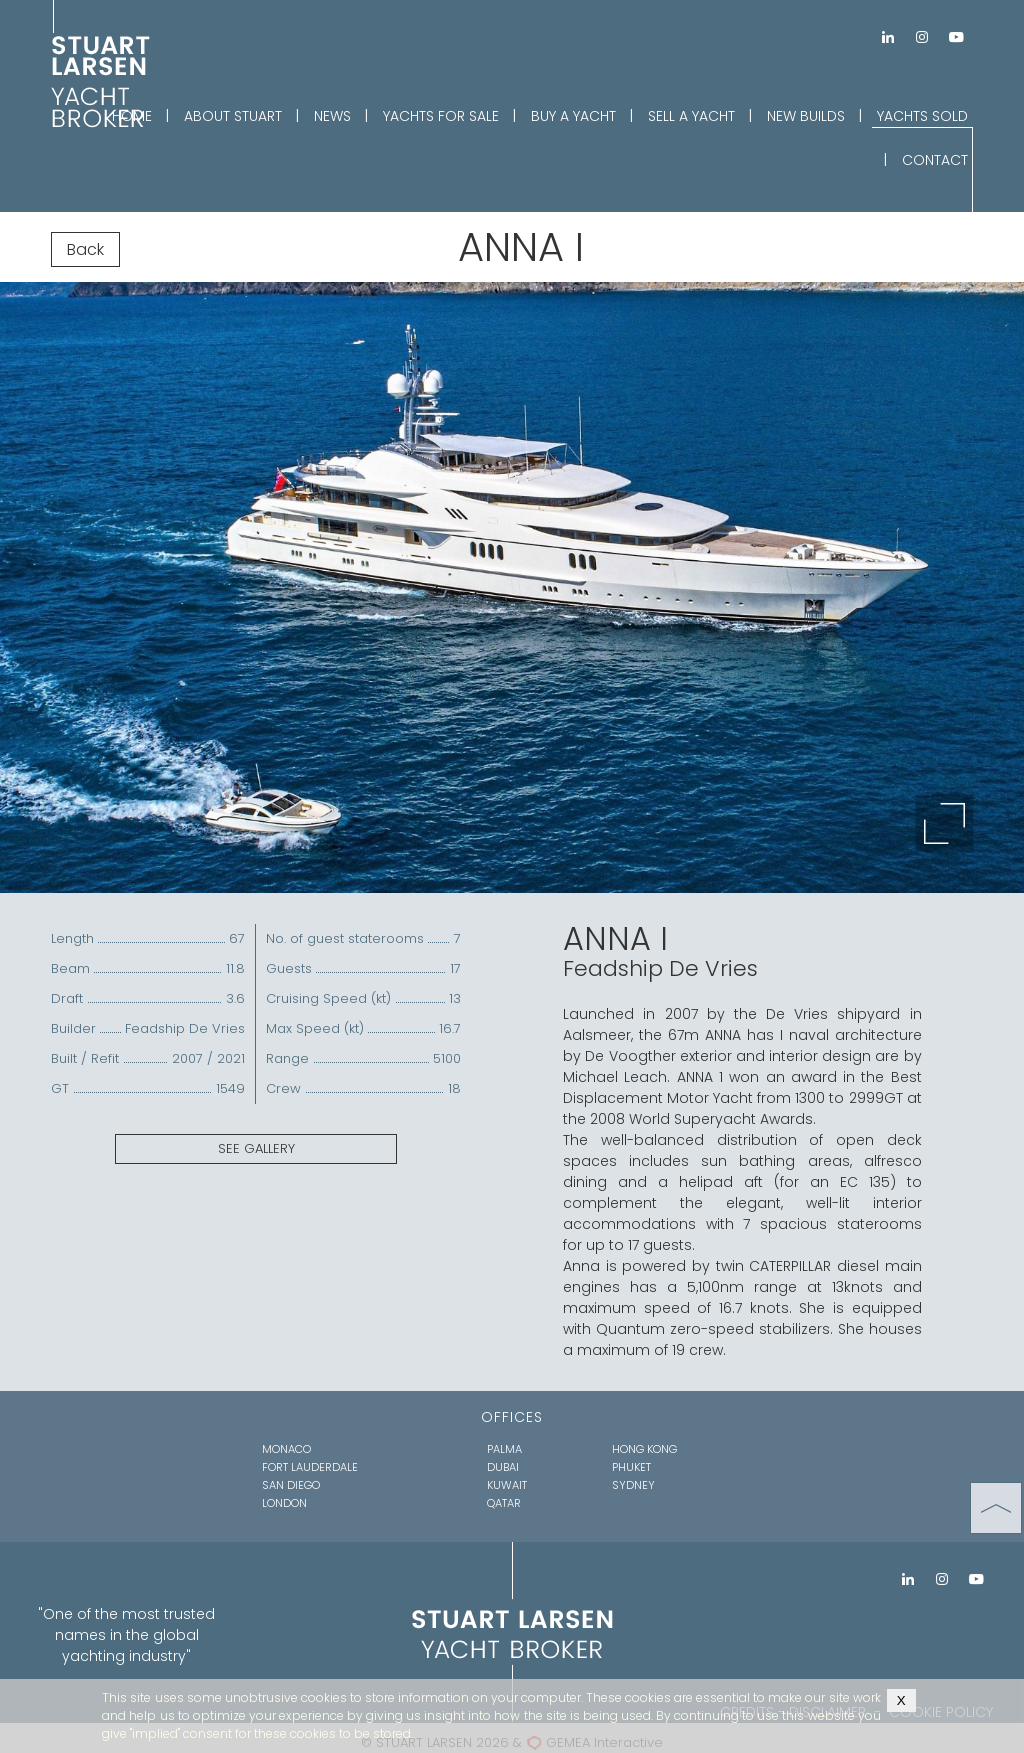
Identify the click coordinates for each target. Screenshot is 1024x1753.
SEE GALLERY (256, 1148)
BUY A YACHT (573, 116)
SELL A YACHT (691, 116)
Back (85, 249)
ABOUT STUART (233, 116)
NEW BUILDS (806, 116)
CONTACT (935, 160)
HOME (132, 116)
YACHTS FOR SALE (441, 116)
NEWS (332, 116)
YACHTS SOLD (922, 116)
